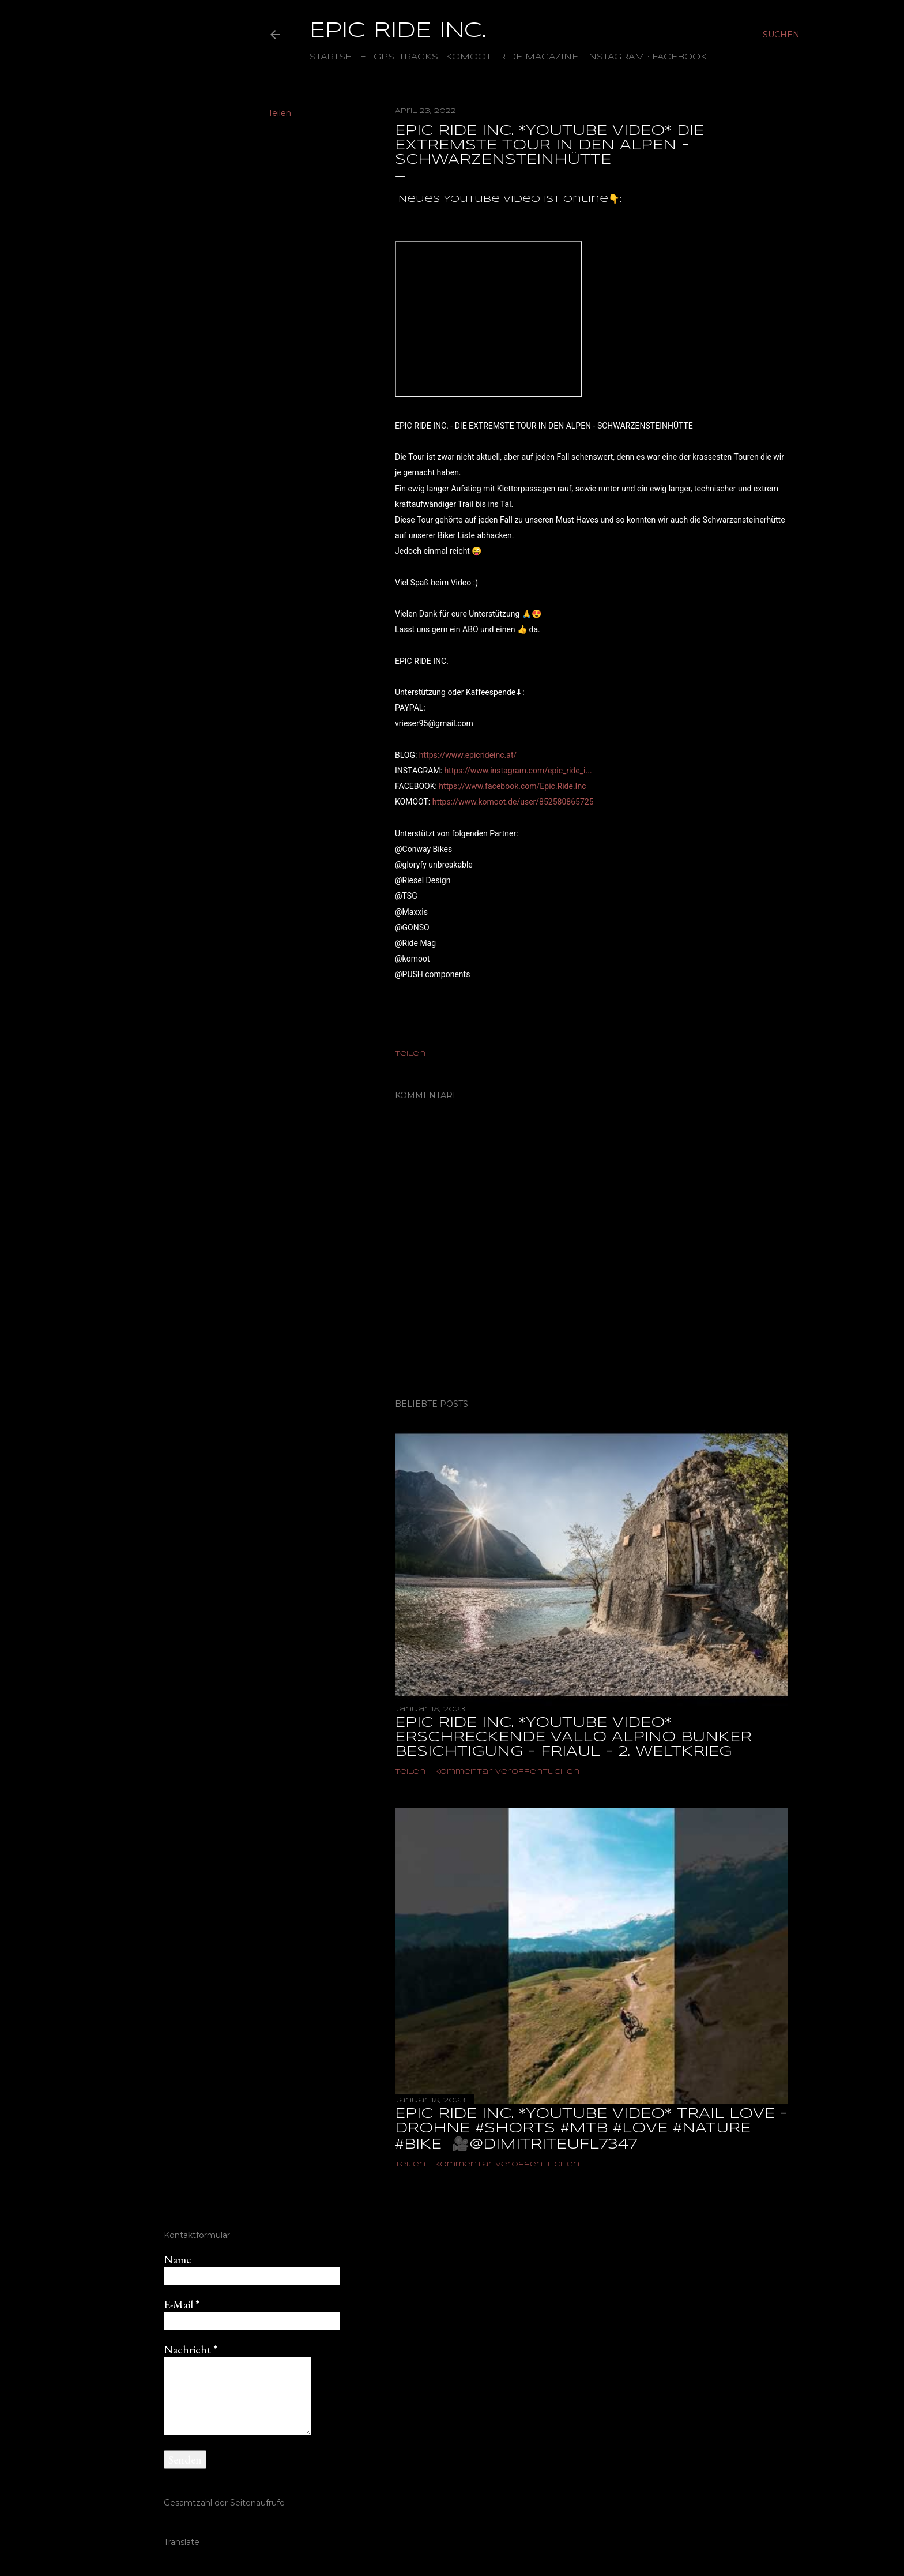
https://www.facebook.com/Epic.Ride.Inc (512, 786)
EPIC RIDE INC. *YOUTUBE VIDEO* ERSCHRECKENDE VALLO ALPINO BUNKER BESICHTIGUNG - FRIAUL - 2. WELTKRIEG (573, 1738)
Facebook (679, 57)
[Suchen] (781, 34)
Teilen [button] (279, 113)
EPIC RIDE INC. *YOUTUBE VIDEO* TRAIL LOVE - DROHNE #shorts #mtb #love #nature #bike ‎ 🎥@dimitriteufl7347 (591, 2129)
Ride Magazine (538, 57)
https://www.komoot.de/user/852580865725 (513, 801)
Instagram (615, 57)
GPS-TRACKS (406, 57)
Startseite (338, 57)
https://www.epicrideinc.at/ (468, 755)
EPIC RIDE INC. (398, 31)
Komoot (468, 57)
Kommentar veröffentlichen (507, 1771)
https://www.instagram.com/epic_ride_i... (518, 770)
